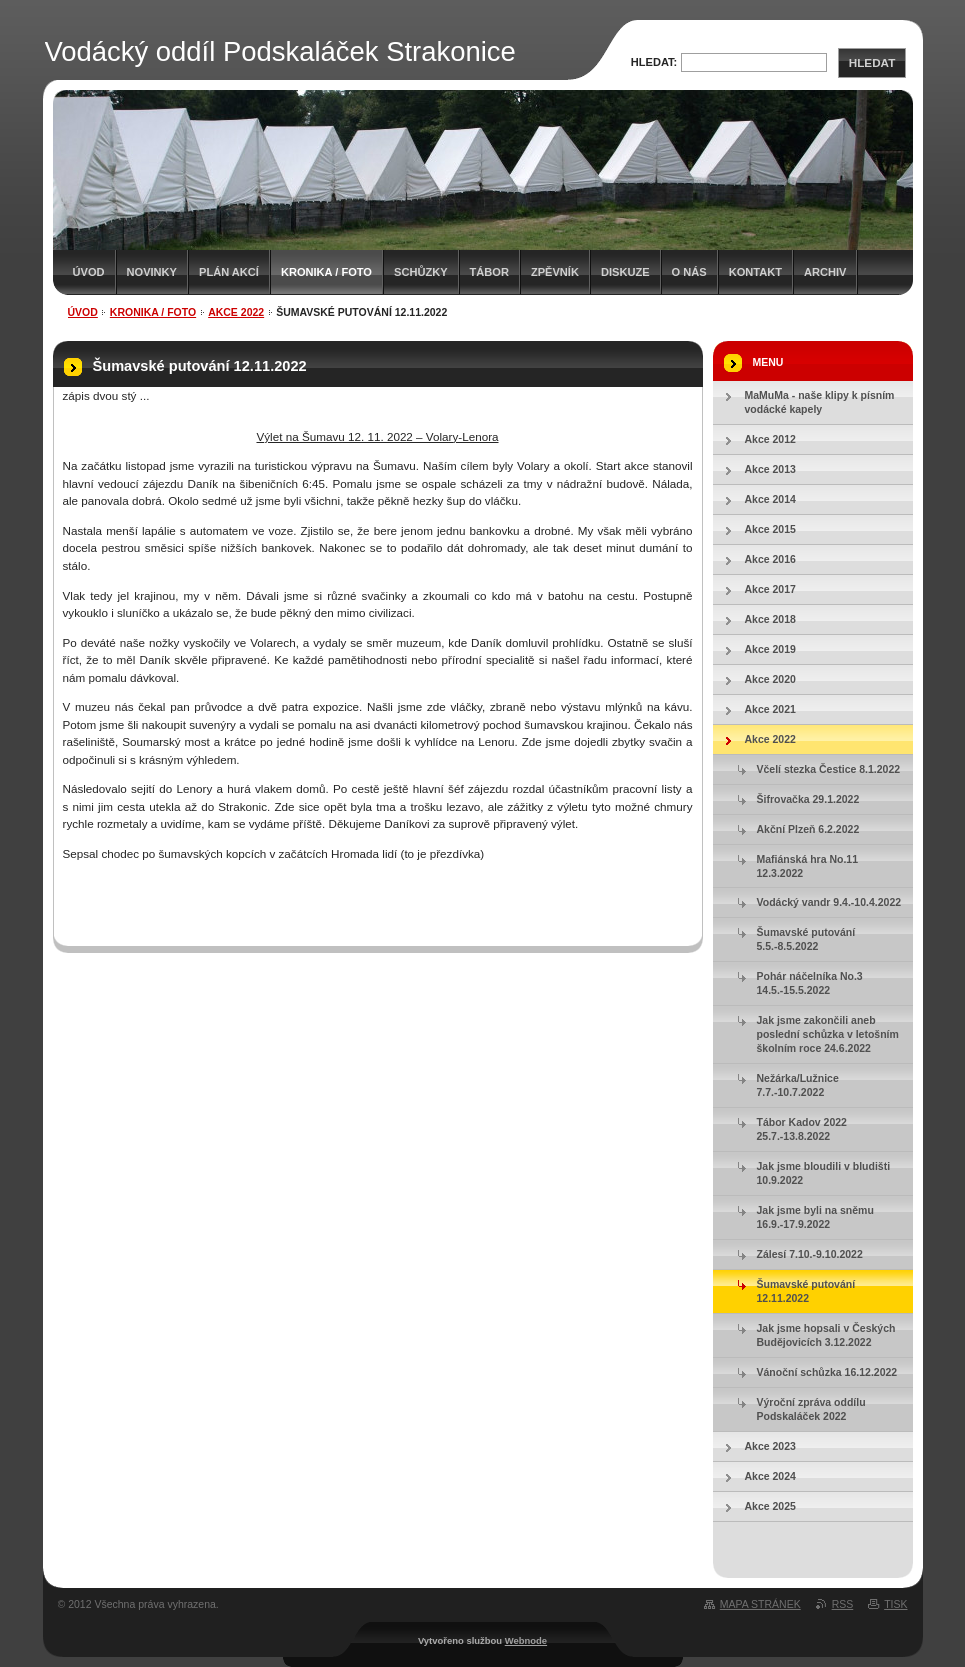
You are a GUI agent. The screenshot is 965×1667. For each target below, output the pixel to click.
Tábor (489, 272)
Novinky (152, 272)
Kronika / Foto (326, 272)
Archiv (825, 272)
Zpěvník (555, 272)
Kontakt (755, 272)
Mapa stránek (760, 1604)
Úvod (89, 272)
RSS (843, 1604)
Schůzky (421, 272)
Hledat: (654, 62)
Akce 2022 (236, 312)
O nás (689, 272)
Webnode (526, 1640)
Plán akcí (229, 272)
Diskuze (625, 272)
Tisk (895, 1604)
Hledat (872, 62)
